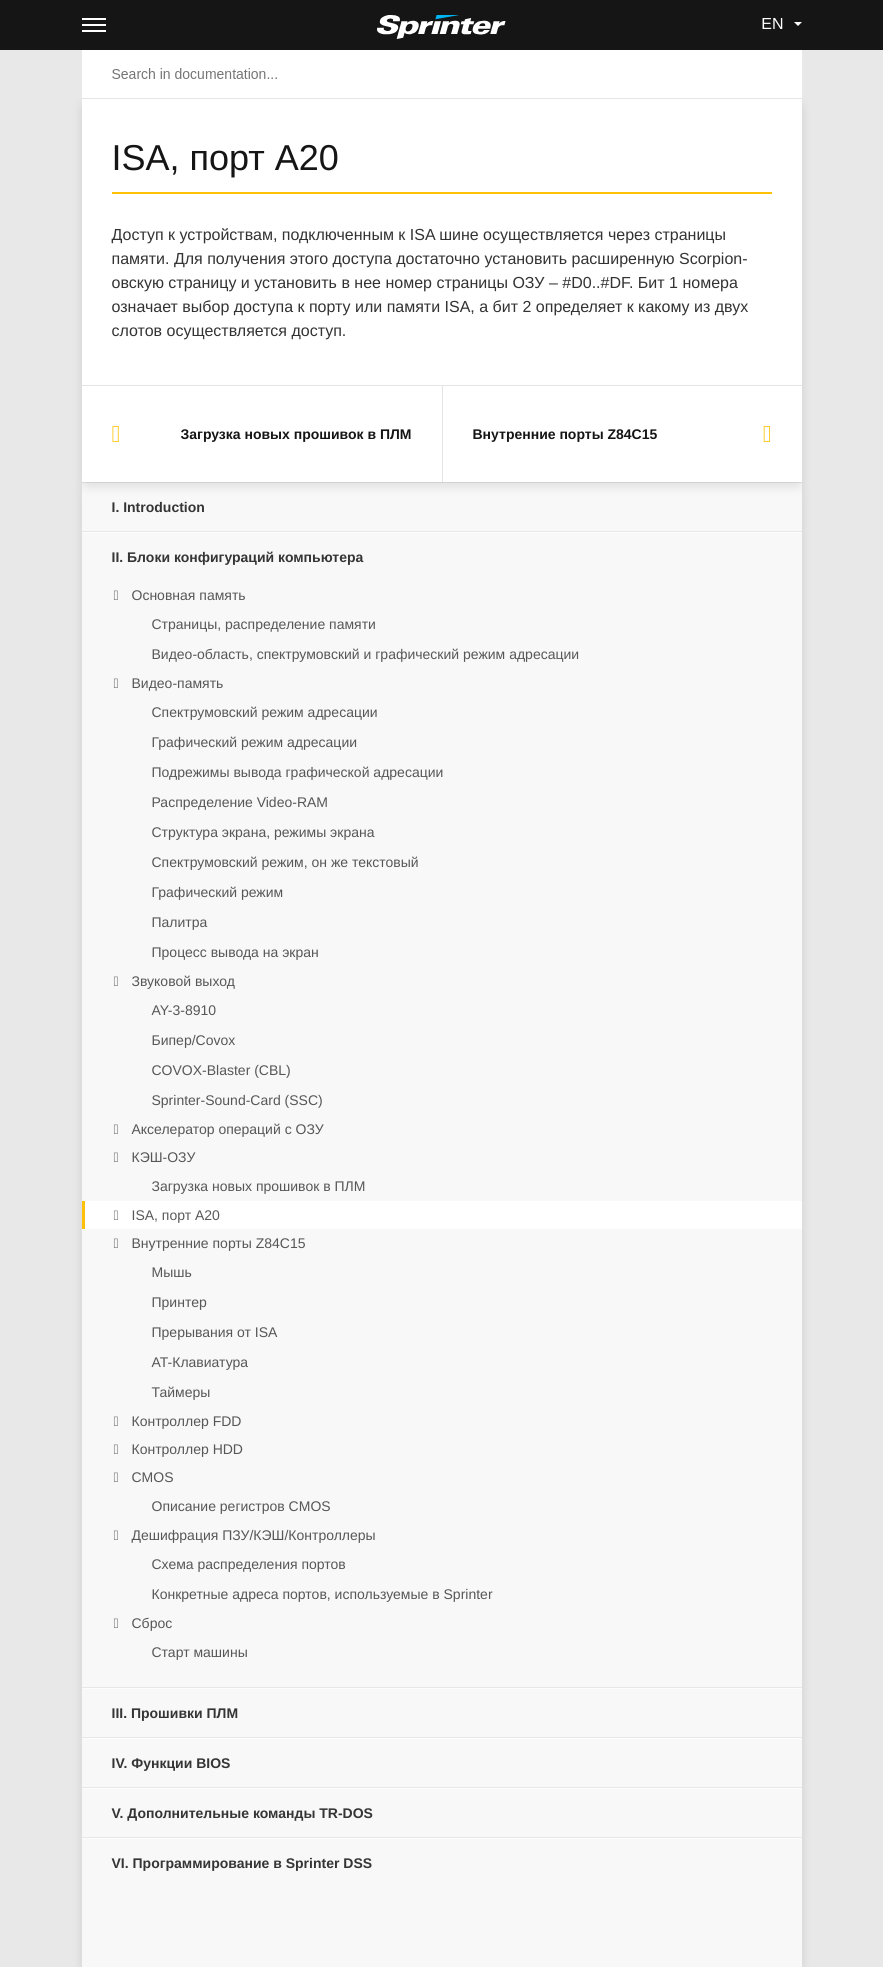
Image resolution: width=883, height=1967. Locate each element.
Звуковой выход (183, 981)
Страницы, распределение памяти (264, 624)
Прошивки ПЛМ (175, 1713)
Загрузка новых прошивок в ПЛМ (259, 1186)
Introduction (158, 507)
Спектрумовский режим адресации (265, 712)
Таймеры (181, 1392)
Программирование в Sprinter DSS (242, 1863)
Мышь (172, 1272)
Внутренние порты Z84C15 (219, 1243)
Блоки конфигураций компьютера (238, 557)
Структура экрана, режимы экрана (263, 832)
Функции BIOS (171, 1763)
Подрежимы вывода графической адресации (298, 772)
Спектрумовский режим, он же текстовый (285, 862)
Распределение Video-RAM (240, 802)
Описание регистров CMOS (241, 1506)
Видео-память (178, 683)
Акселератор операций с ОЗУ (228, 1129)
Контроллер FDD (187, 1421)
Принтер (179, 1302)
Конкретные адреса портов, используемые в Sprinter (322, 1594)
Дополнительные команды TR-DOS (242, 1813)
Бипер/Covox (194, 1040)
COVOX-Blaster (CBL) (221, 1070)
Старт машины (200, 1652)
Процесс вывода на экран (235, 952)
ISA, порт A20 (176, 1215)
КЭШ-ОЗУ (164, 1157)
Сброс (152, 1623)
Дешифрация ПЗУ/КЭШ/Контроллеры (254, 1535)
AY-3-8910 (184, 1010)
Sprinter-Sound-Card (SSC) (237, 1100)
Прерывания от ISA (215, 1332)
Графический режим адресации (255, 742)
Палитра (180, 922)
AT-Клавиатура (200, 1362)
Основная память (189, 595)
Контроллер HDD (187, 1449)
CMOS (153, 1477)
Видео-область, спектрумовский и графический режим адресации (366, 654)
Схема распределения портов (249, 1564)
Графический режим (218, 892)
